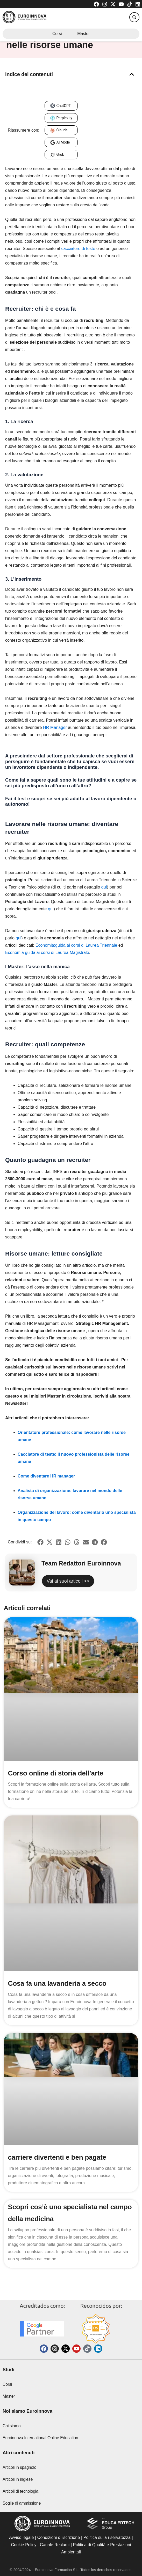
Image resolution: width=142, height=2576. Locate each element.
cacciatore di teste (78, 248)
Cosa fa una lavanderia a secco (57, 1983)
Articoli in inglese (18, 2479)
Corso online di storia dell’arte (55, 1773)
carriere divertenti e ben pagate (57, 2157)
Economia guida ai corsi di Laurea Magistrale (47, 952)
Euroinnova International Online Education (40, 2438)
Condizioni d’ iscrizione (58, 2537)
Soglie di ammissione (22, 2503)
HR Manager (55, 727)
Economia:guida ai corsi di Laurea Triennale (76, 945)
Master (83, 33)
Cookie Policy (23, 2545)
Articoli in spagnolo (19, 2467)
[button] (134, 17)
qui (104, 887)
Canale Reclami (55, 2545)
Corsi (57, 33)
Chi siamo (11, 2426)
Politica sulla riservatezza (107, 2537)
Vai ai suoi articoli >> (68, 1581)
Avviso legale (21, 2537)
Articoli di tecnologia (20, 2491)
